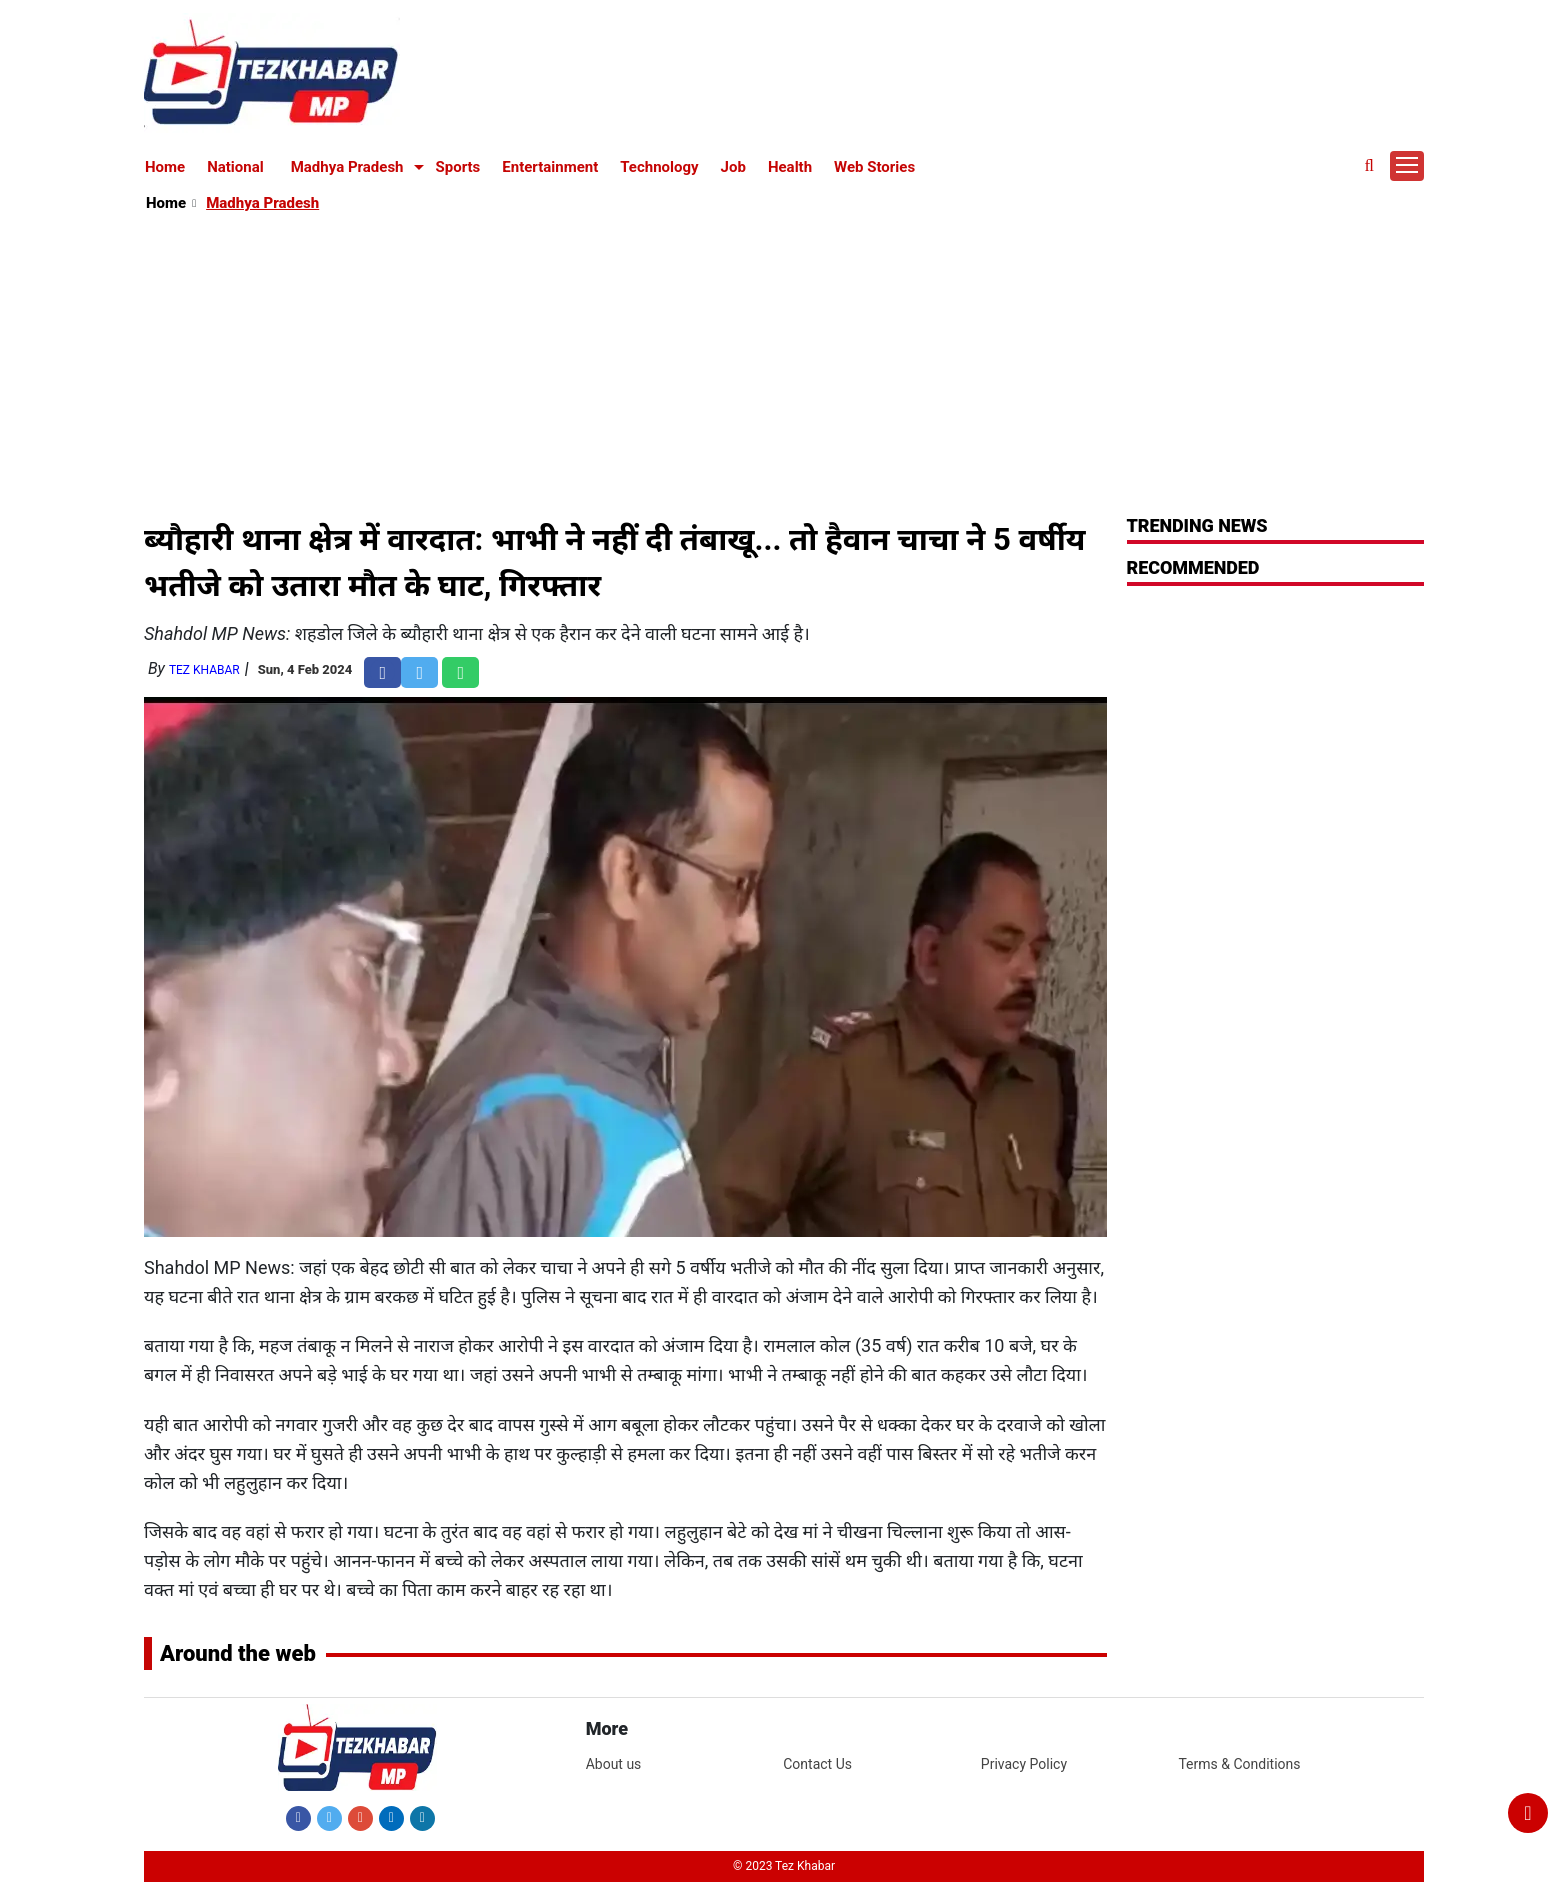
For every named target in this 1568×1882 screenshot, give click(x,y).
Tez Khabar (204, 670)
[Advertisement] (785, 366)
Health (790, 167)
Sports (458, 167)
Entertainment (550, 167)
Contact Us (817, 1764)
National (235, 167)
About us (614, 1764)
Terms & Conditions (1239, 1764)
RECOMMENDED (1193, 567)
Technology (659, 167)
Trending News (1197, 525)
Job (733, 167)
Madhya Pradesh (347, 167)
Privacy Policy (1024, 1764)
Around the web (238, 1653)
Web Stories (874, 167)
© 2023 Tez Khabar (784, 1866)
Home (165, 167)
